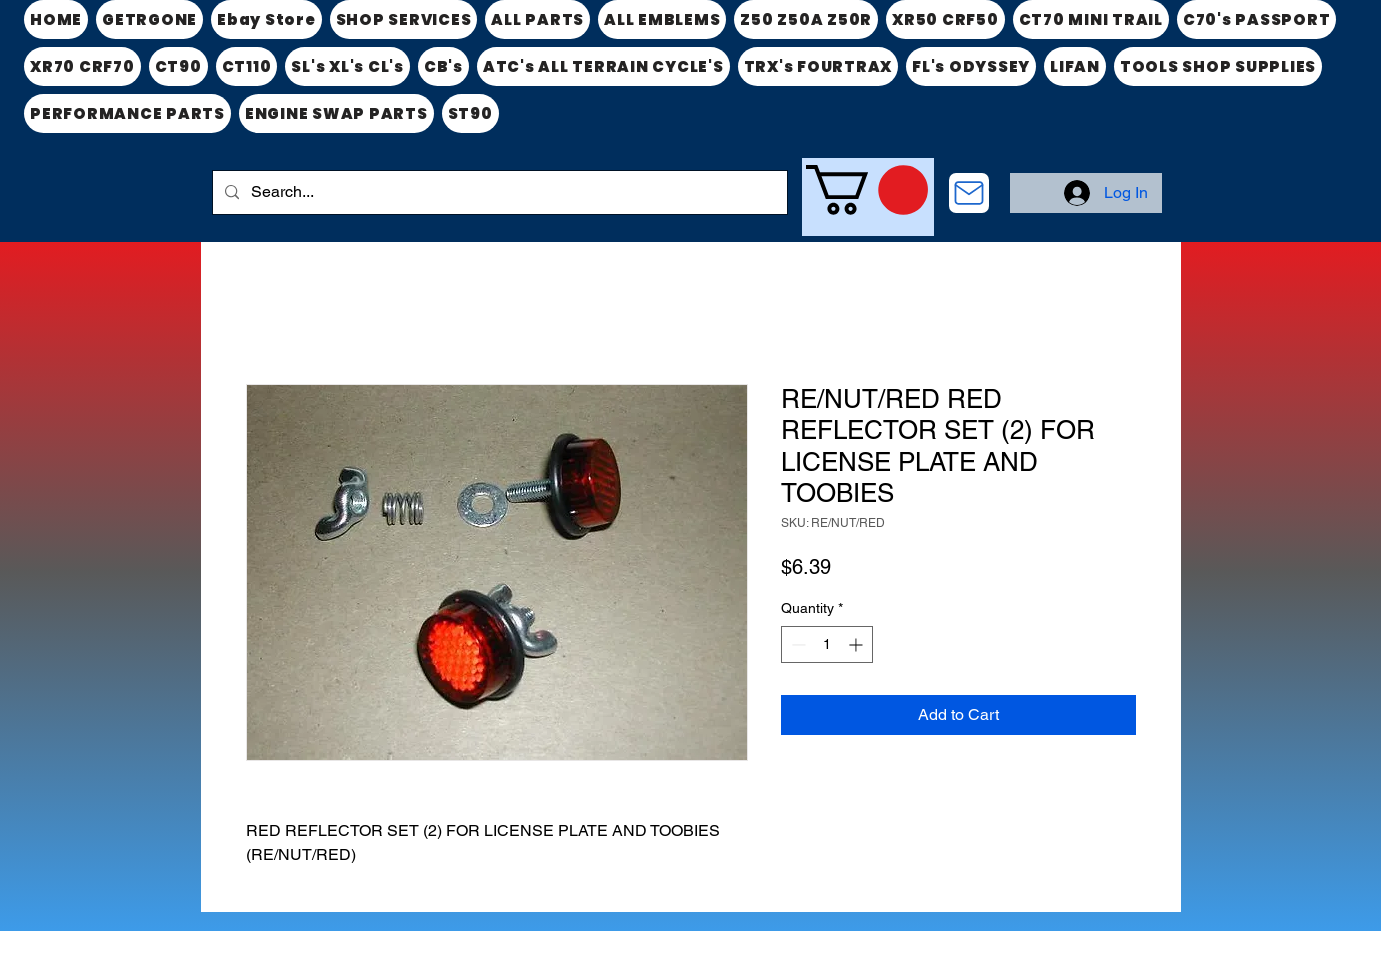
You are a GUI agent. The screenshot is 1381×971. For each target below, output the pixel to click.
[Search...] (498, 192)
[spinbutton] (827, 644)
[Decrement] (796, 644)
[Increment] (857, 644)
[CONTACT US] (969, 193)
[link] (867, 190)
